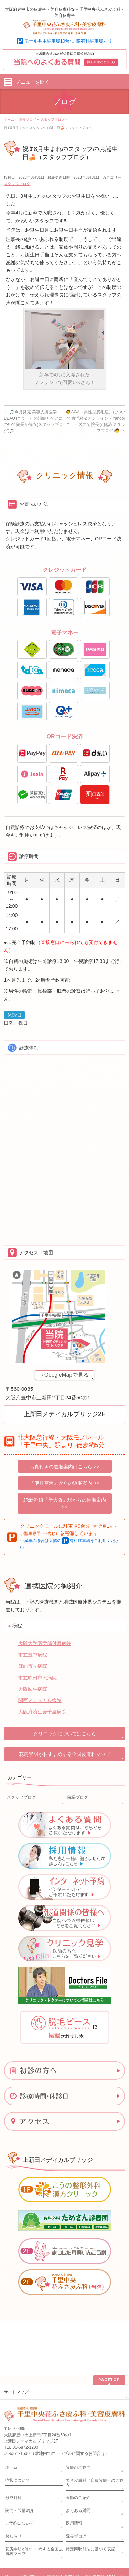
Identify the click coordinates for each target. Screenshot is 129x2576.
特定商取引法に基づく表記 (90, 2494)
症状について (17, 2426)
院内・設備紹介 (19, 2456)
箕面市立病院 (32, 1666)
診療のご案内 (78, 2413)
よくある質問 (78, 2456)
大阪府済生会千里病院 (42, 1711)
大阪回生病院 (32, 1689)
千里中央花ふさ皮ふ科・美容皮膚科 (72, 2522)
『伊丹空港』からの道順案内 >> (64, 1483)
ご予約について (19, 2469)
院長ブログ (77, 1797)
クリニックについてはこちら (64, 1733)
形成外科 (13, 2443)
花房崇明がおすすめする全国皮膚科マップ (64, 1754)
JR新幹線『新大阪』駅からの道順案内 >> (64, 1503)
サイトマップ (16, 2337)
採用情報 (74, 2469)
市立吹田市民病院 (37, 1677)
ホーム (11, 2413)
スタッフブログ (17, 184)
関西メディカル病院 (40, 1700)
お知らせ (13, 2482)
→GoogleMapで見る (64, 1375)
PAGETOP (109, 2325)
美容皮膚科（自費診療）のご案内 (94, 2428)
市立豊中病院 (32, 1654)
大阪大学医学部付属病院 (44, 1643)
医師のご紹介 (78, 2443)
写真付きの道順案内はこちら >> (64, 1466)
